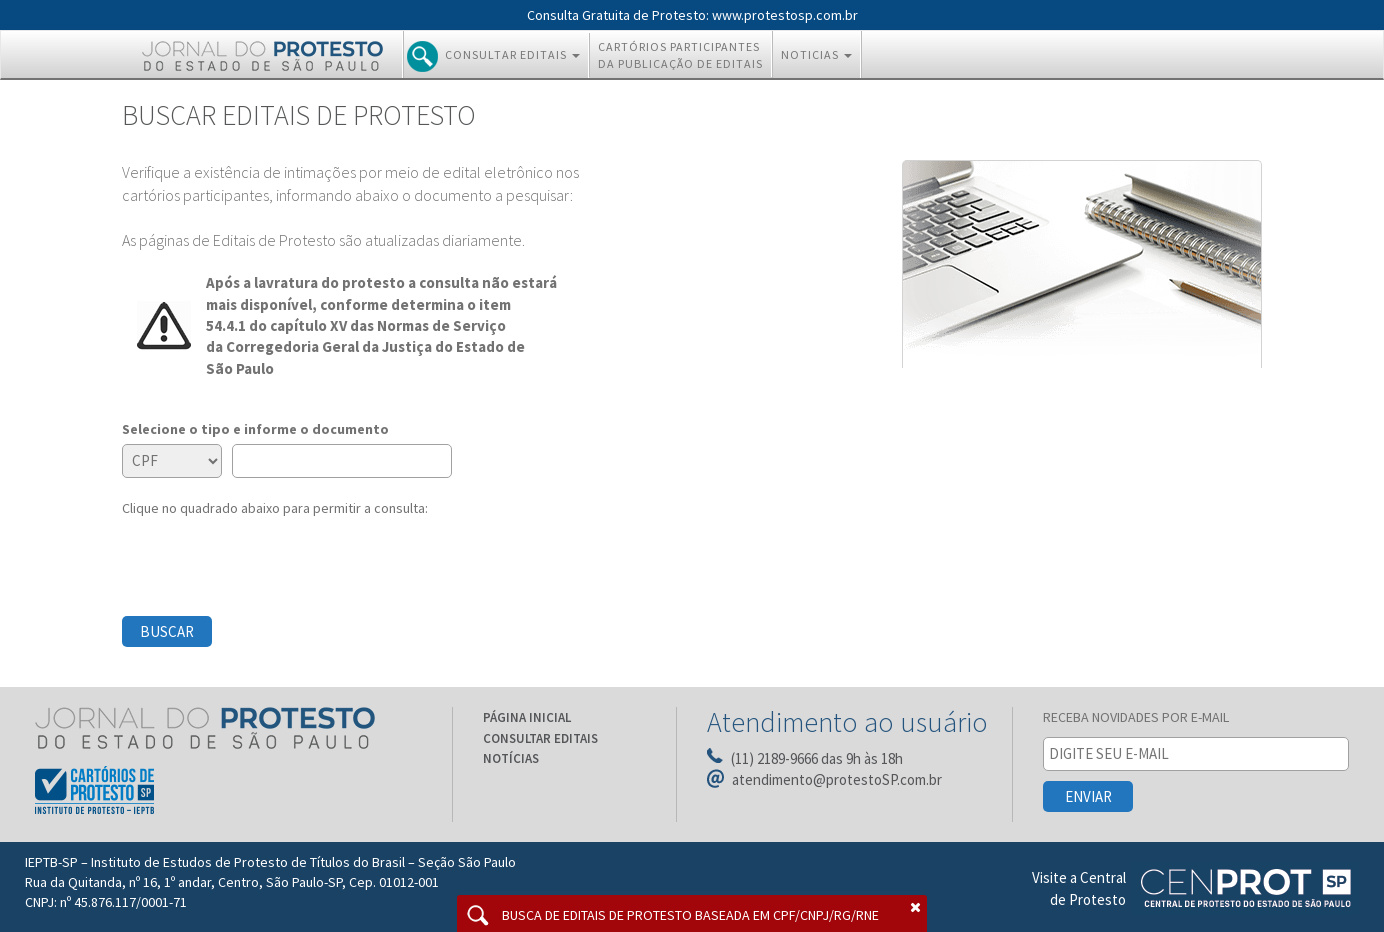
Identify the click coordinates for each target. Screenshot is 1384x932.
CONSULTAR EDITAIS (497, 56)
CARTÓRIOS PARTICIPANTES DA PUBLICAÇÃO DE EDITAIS (680, 55)
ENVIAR (1088, 796)
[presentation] (274, 557)
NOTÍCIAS (511, 758)
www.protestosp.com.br (785, 15)
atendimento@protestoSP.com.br (837, 779)
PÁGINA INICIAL (527, 717)
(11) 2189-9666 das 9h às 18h (817, 758)
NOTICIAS (821, 53)
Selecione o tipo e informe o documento (255, 429)
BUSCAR (167, 631)
